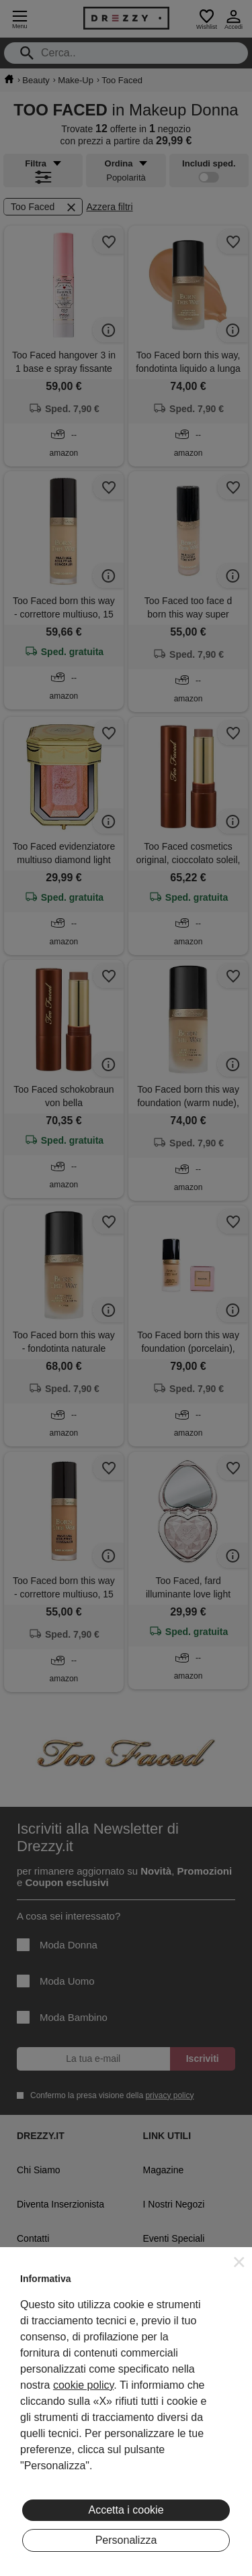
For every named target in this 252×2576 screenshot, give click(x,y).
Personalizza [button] (126, 2540)
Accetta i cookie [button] (125, 2510)
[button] (239, 2262)
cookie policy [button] (83, 2385)
